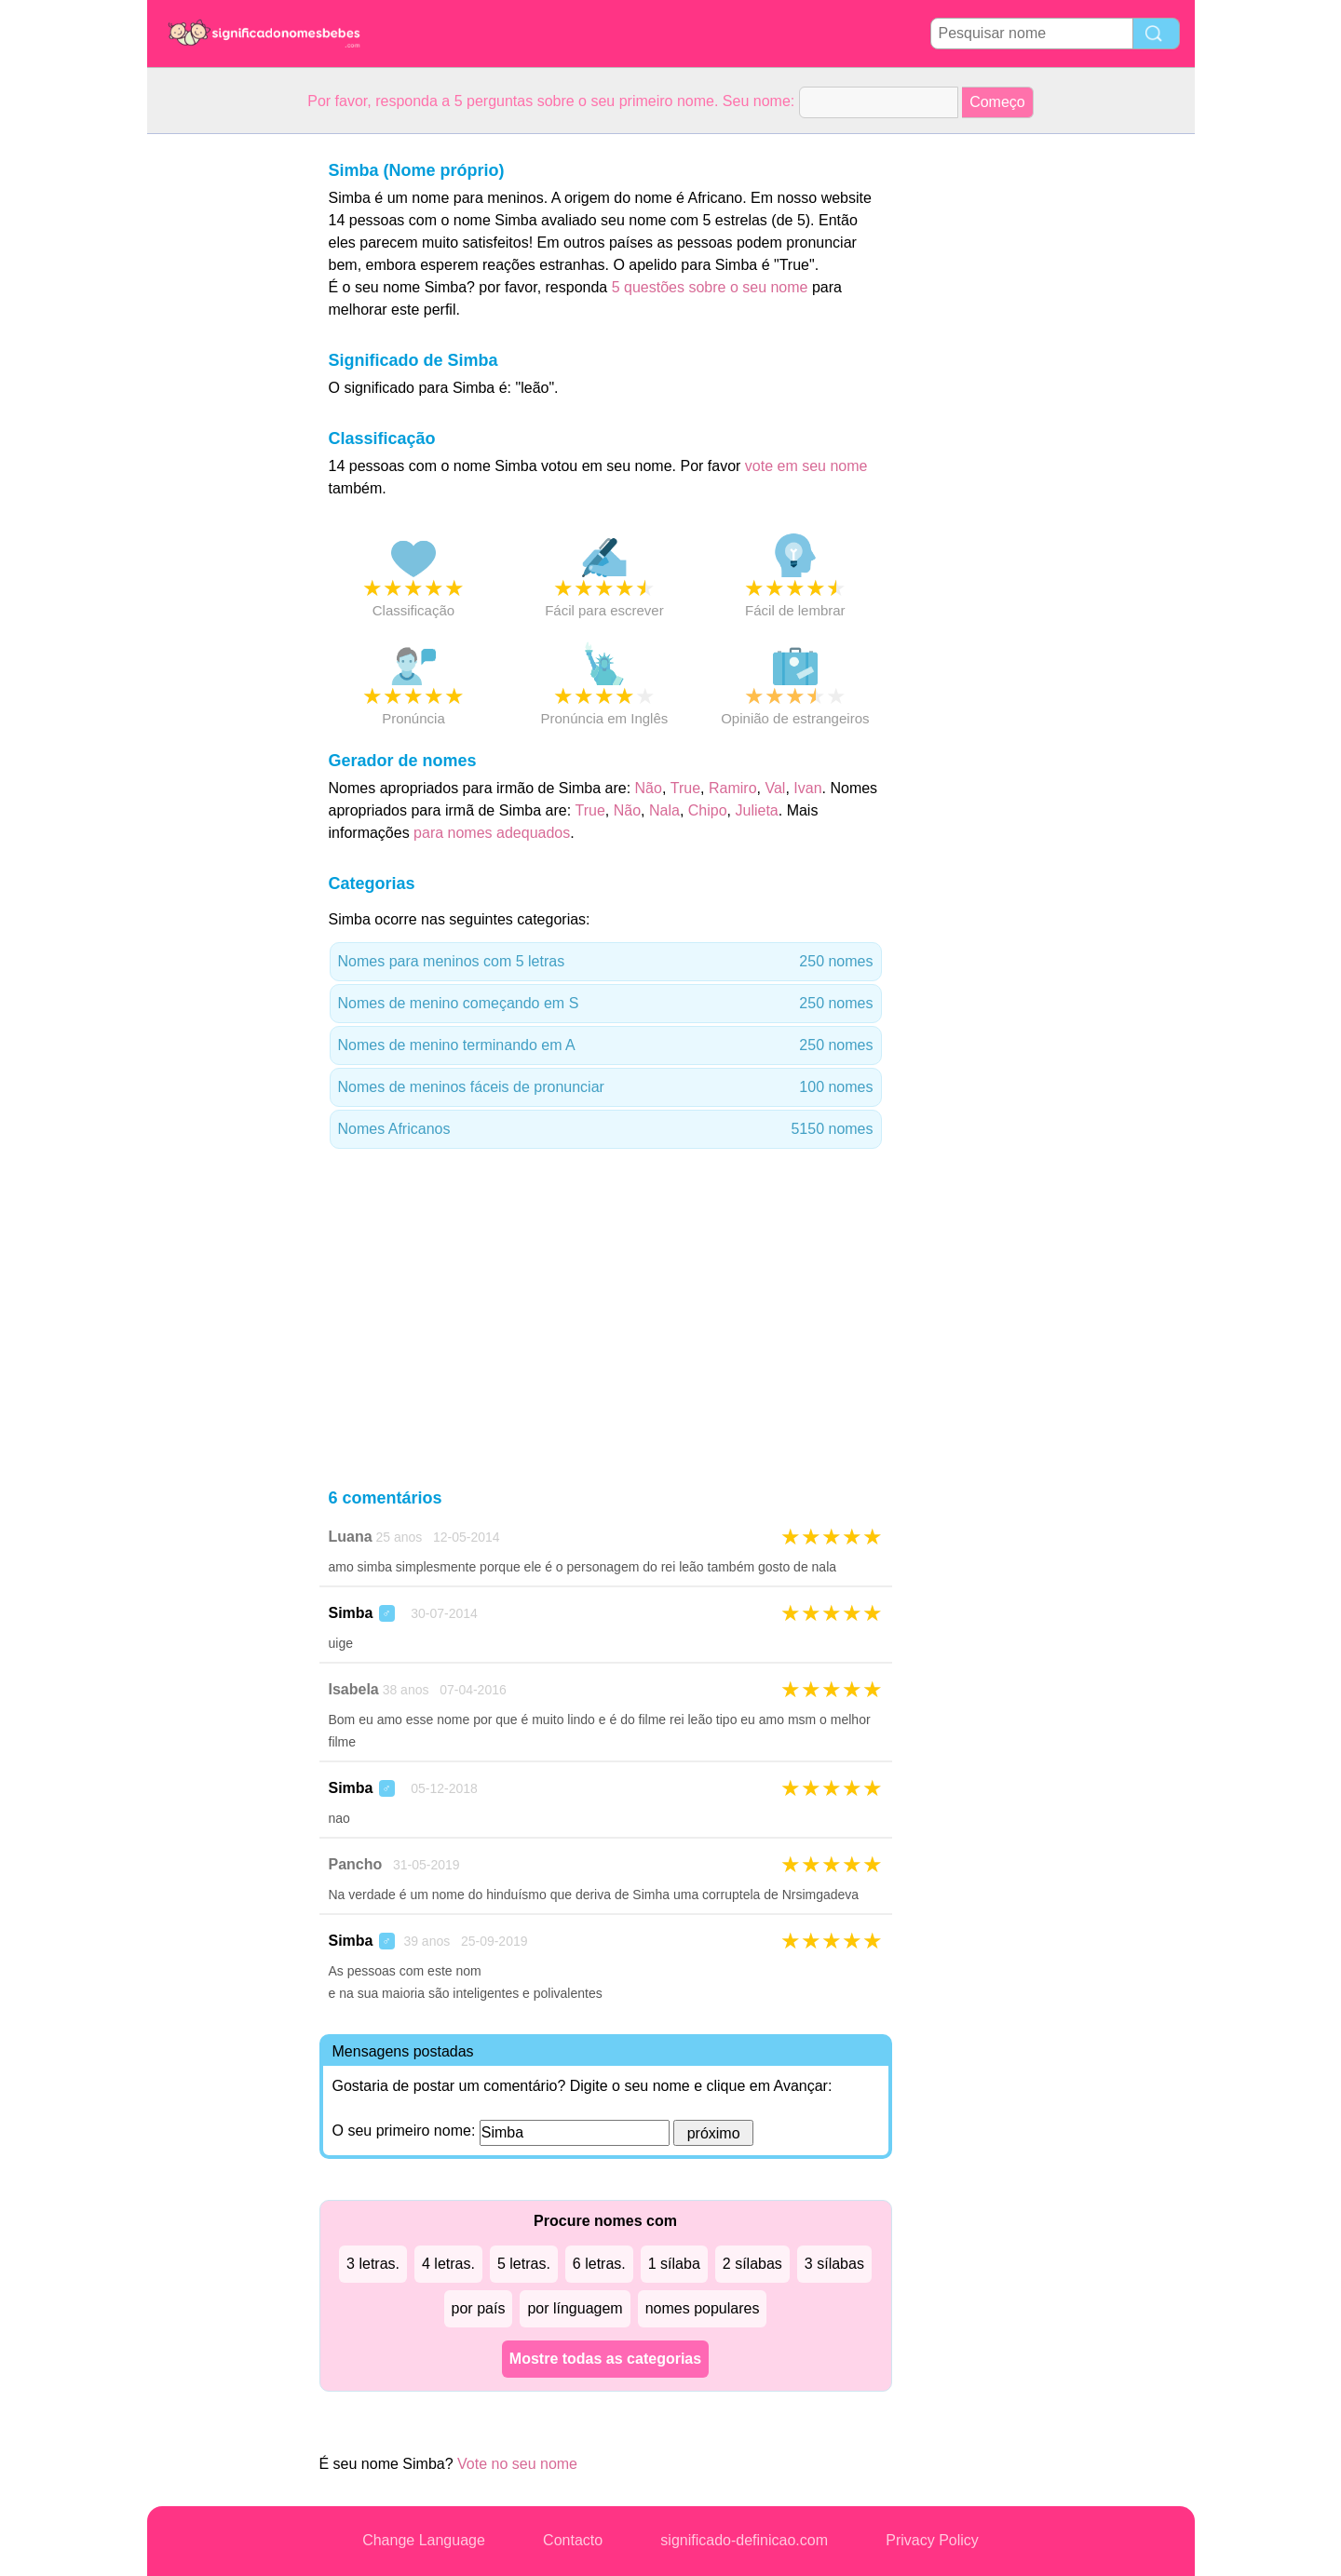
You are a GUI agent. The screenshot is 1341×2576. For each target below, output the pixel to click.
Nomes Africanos (606, 1129)
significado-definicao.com (744, 2540)
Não (648, 788)
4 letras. (448, 2264)
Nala (664, 810)
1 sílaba (674, 2264)
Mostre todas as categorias (605, 2359)
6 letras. (599, 2264)
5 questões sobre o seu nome (710, 287)
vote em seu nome (806, 466)
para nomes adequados (491, 833)
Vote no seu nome (517, 2464)
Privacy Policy (932, 2540)
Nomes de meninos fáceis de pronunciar (606, 1087)
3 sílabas (834, 2264)
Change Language (423, 2540)
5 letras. (523, 2264)
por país (479, 2308)
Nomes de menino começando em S (606, 1003)
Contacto (573, 2540)
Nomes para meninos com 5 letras (606, 962)
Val (775, 788)
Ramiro (733, 788)
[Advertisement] (221, 413)
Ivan (807, 788)
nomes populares (702, 2308)
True (685, 788)
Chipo (707, 810)
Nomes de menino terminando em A (606, 1045)
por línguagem (574, 2308)
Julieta (756, 810)
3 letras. (373, 2264)
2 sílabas (752, 2264)
